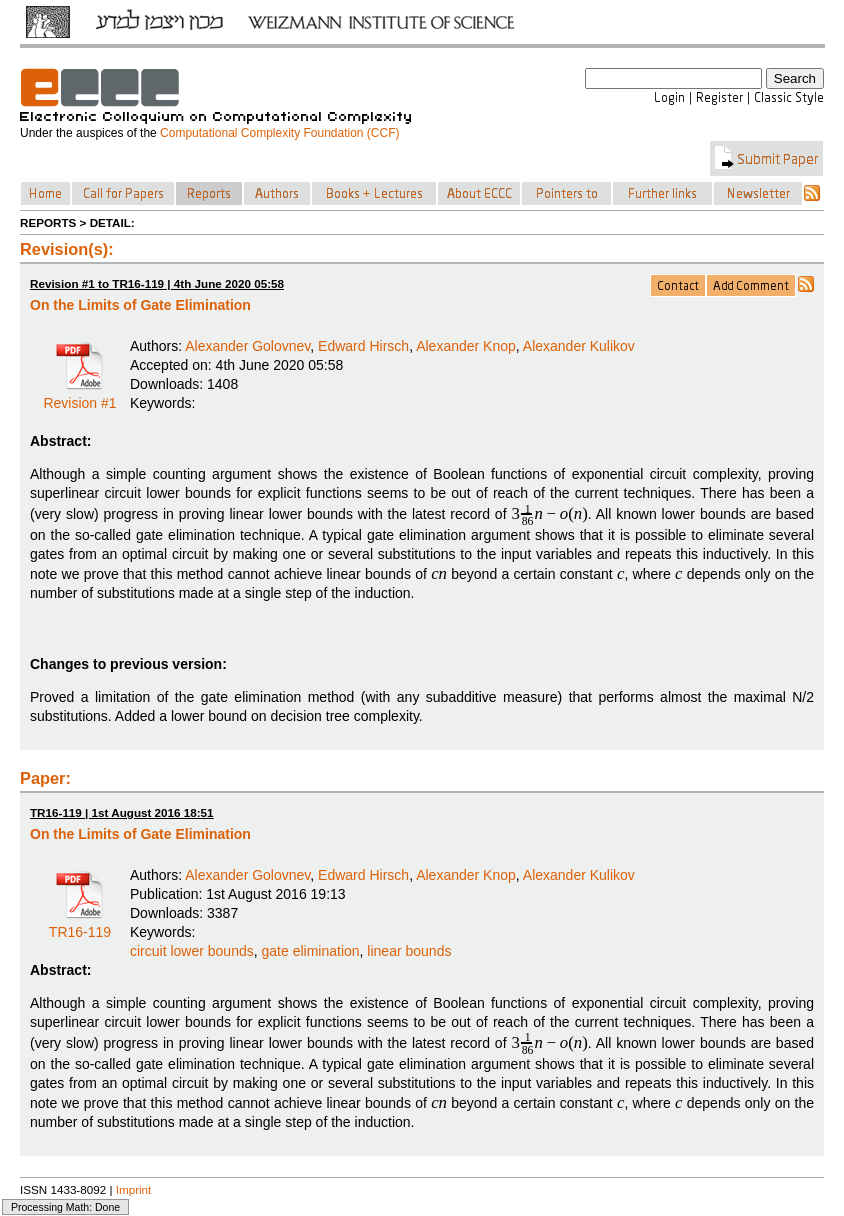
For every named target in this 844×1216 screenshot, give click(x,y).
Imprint (134, 1189)
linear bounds (409, 951)
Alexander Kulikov (579, 346)
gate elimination (311, 951)
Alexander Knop (466, 346)
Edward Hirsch (363, 346)
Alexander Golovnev (247, 346)
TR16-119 (80, 925)
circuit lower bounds (192, 951)
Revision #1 (79, 396)
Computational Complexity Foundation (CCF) (279, 133)
